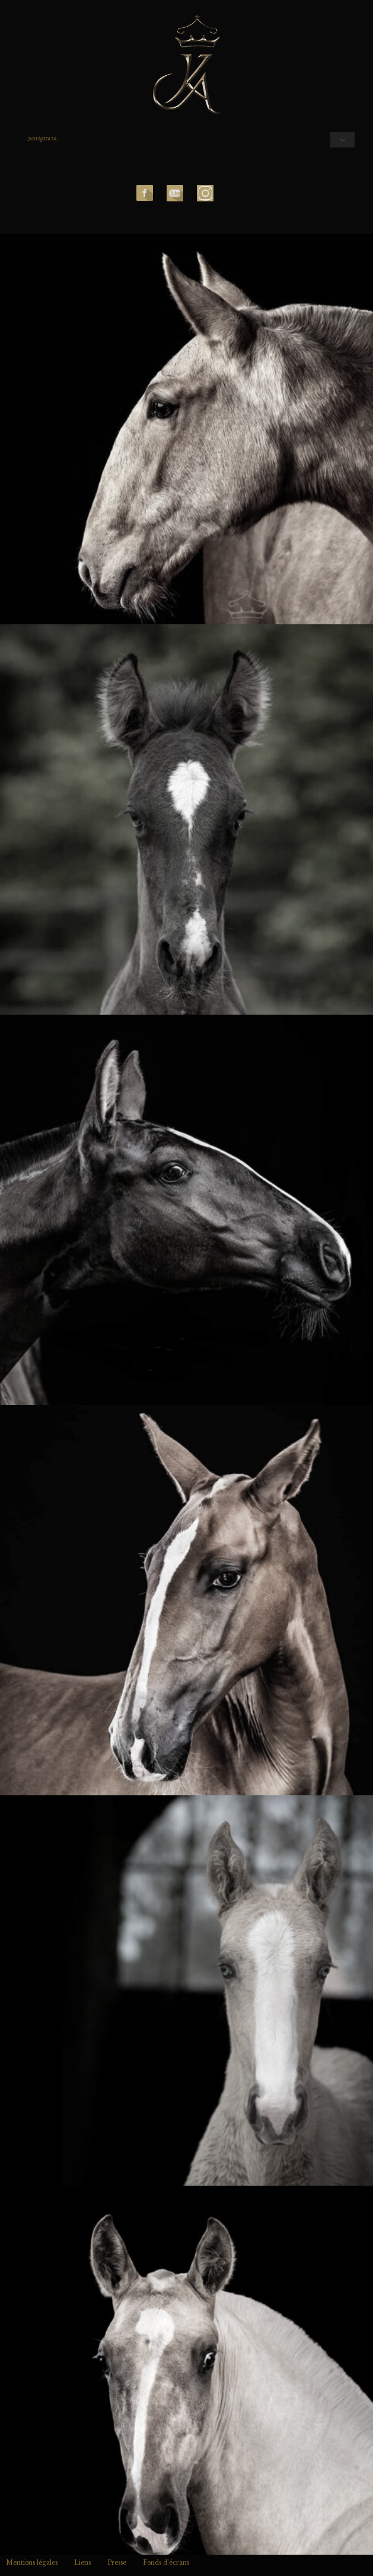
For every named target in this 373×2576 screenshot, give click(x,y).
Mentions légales (32, 2563)
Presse (116, 2563)
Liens (82, 2563)
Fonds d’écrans (166, 2563)
